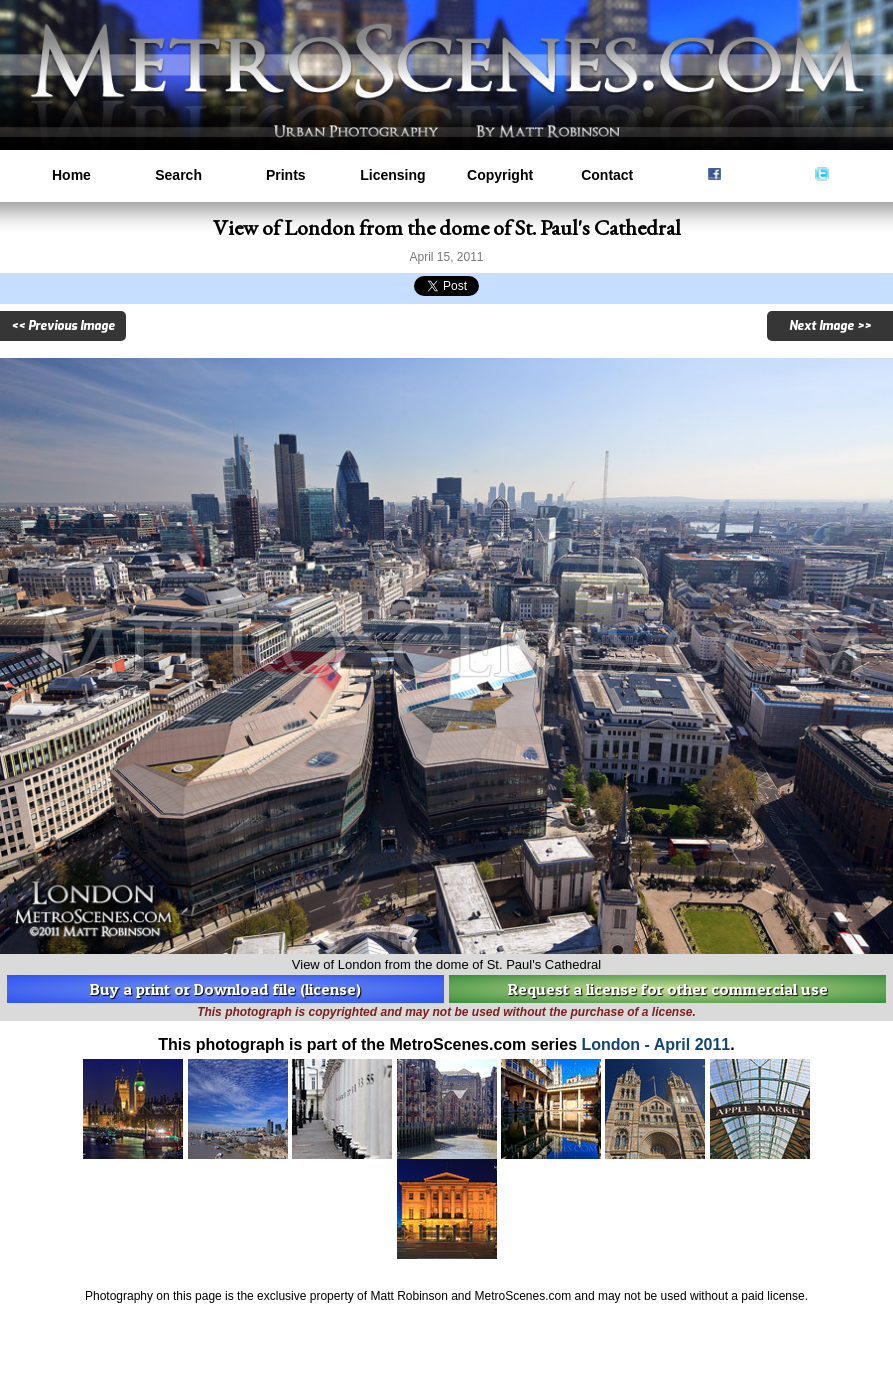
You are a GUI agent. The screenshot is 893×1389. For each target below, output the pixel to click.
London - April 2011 (656, 1044)
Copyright (500, 175)
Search (178, 175)
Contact (607, 175)
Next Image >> (830, 326)
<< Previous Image (63, 326)
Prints (286, 175)
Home (71, 175)
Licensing (392, 175)
